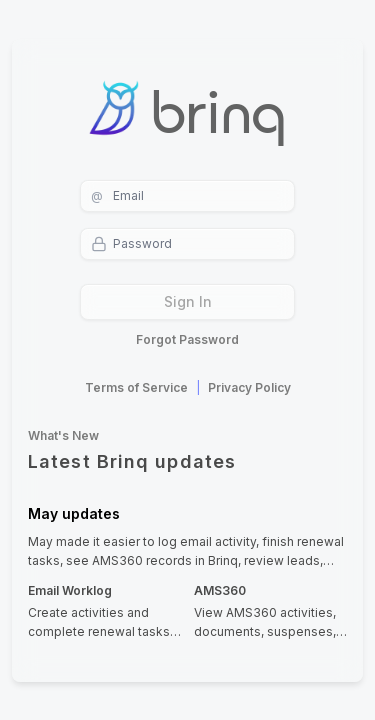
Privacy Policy (249, 387)
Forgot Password (187, 339)
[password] (187, 244)
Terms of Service (136, 387)
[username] (187, 196)
